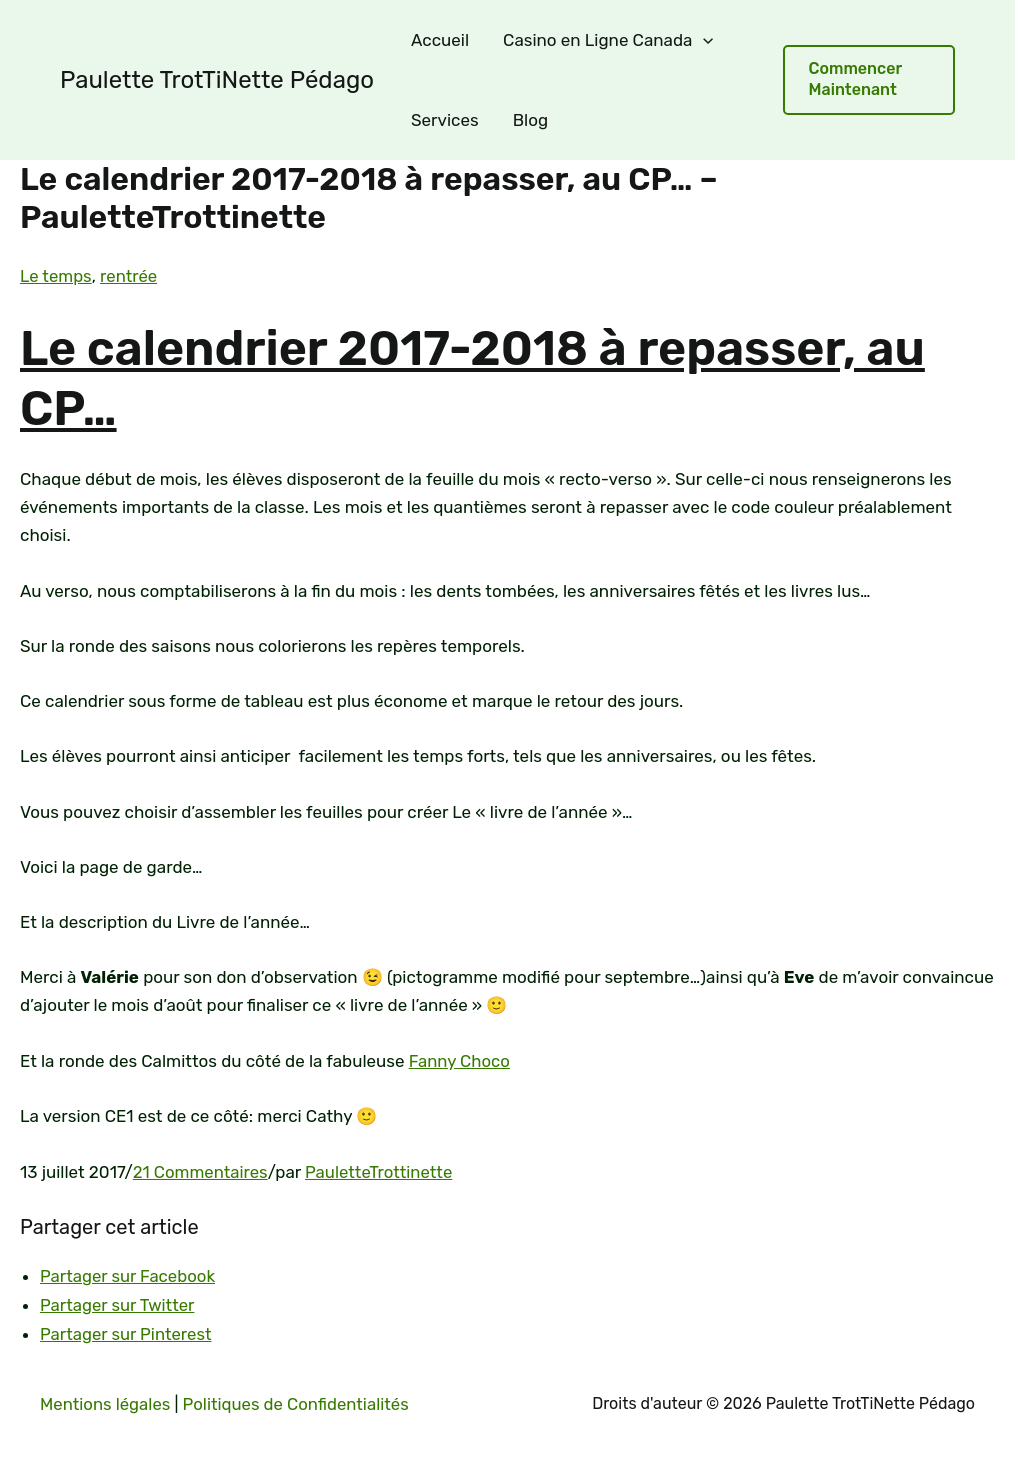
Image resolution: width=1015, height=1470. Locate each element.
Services (445, 120)
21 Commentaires (201, 1170)
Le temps (56, 276)
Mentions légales (106, 1401)
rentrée (130, 276)
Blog (530, 120)
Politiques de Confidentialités (300, 1401)
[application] (703, 40)
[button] (869, 80)
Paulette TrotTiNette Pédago (217, 80)
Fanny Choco (460, 1060)
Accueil (440, 40)
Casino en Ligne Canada (608, 40)
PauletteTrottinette (382, 1170)
